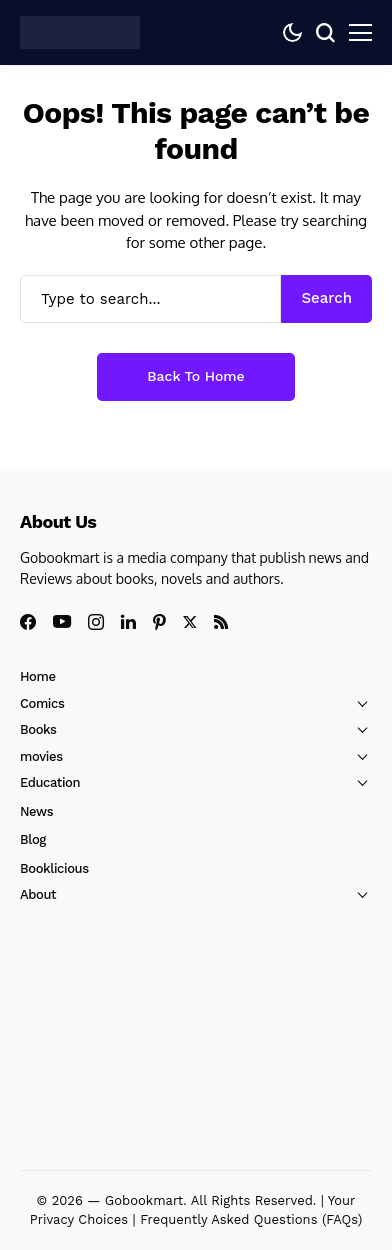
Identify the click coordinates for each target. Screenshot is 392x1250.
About (38, 894)
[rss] (221, 622)
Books (38, 729)
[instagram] (96, 622)
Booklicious (54, 868)
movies (41, 756)
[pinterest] (159, 622)
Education (50, 782)
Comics (42, 703)
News (36, 811)
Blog (33, 839)
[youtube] (62, 622)
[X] (190, 622)
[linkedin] (128, 622)
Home (38, 676)
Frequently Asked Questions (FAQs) (251, 1219)
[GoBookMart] (80, 32)
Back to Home (195, 376)
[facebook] (28, 622)
